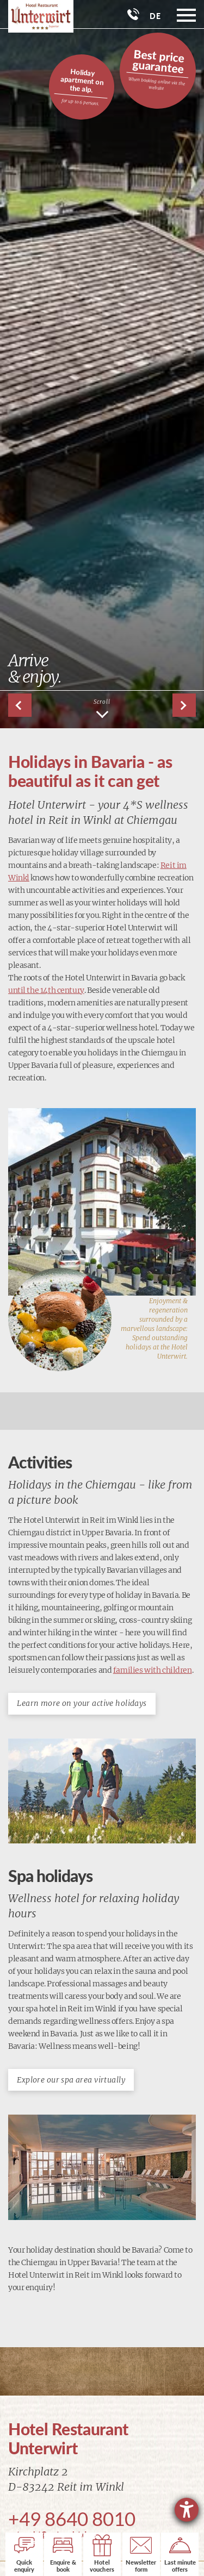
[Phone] (133, 14)
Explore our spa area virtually (71, 2080)
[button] (184, 705)
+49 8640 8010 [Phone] (71, 2518)
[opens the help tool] (187, 2510)
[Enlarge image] (102, 1202)
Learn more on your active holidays (81, 1703)
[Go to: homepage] (36, 16)
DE (155, 16)
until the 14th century (46, 990)
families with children (152, 1670)
